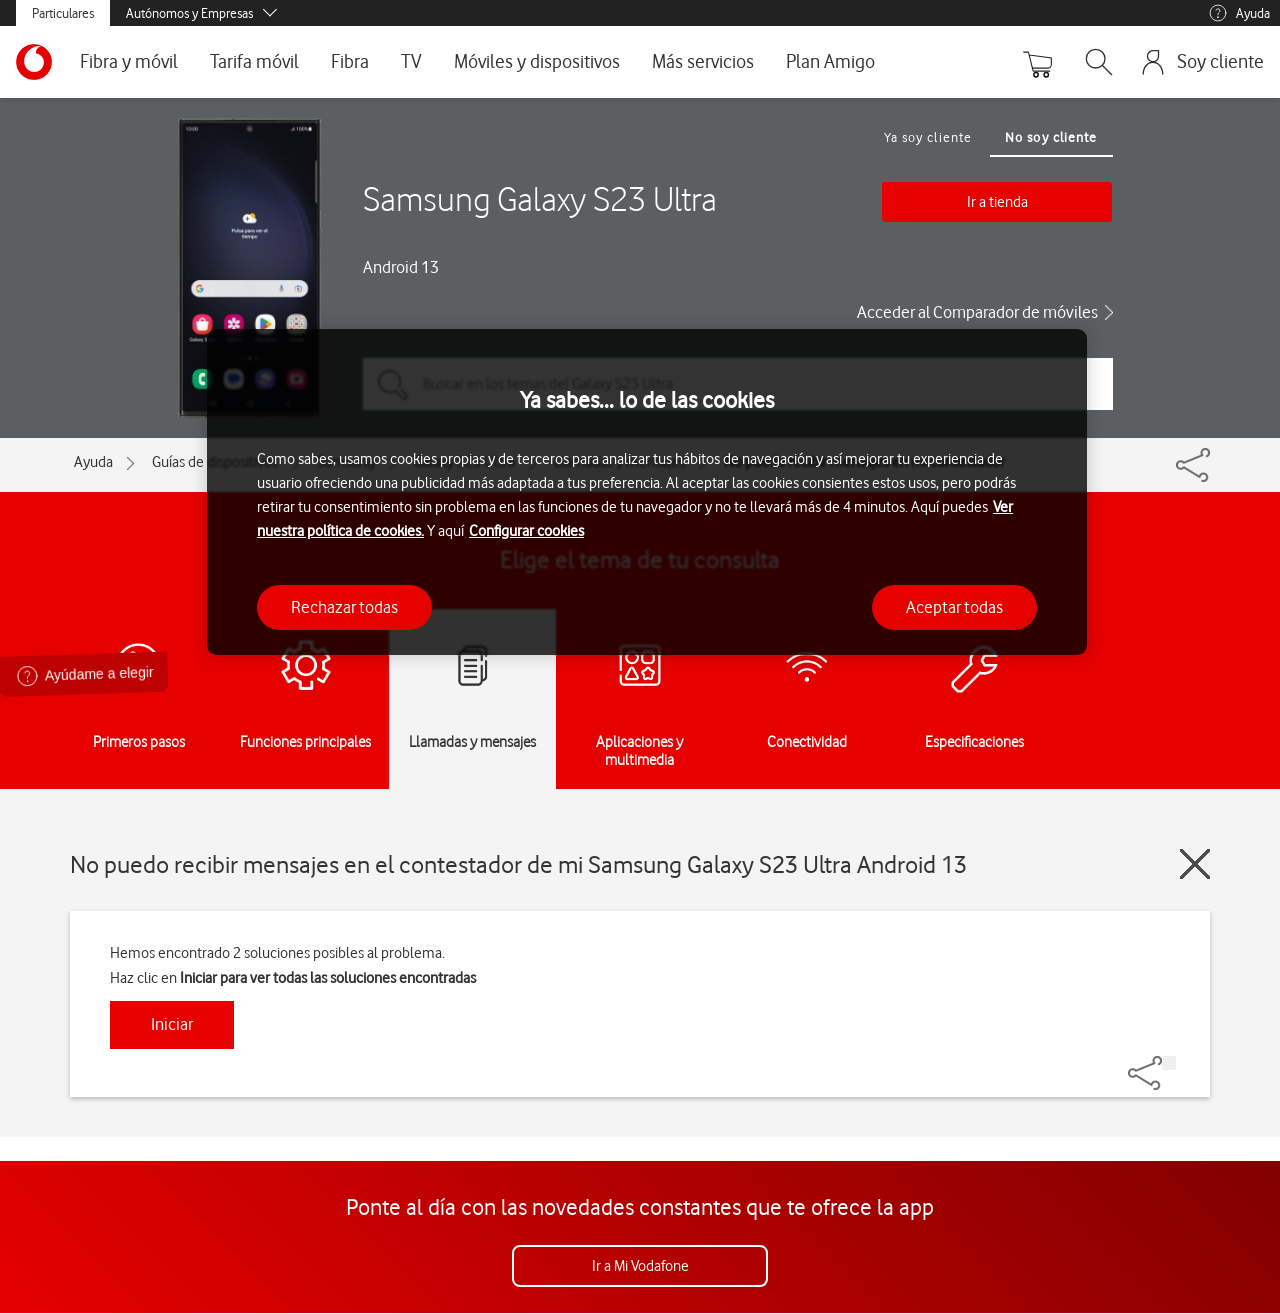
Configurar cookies (526, 531)
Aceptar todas (954, 607)
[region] (647, 492)
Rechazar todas (344, 607)
